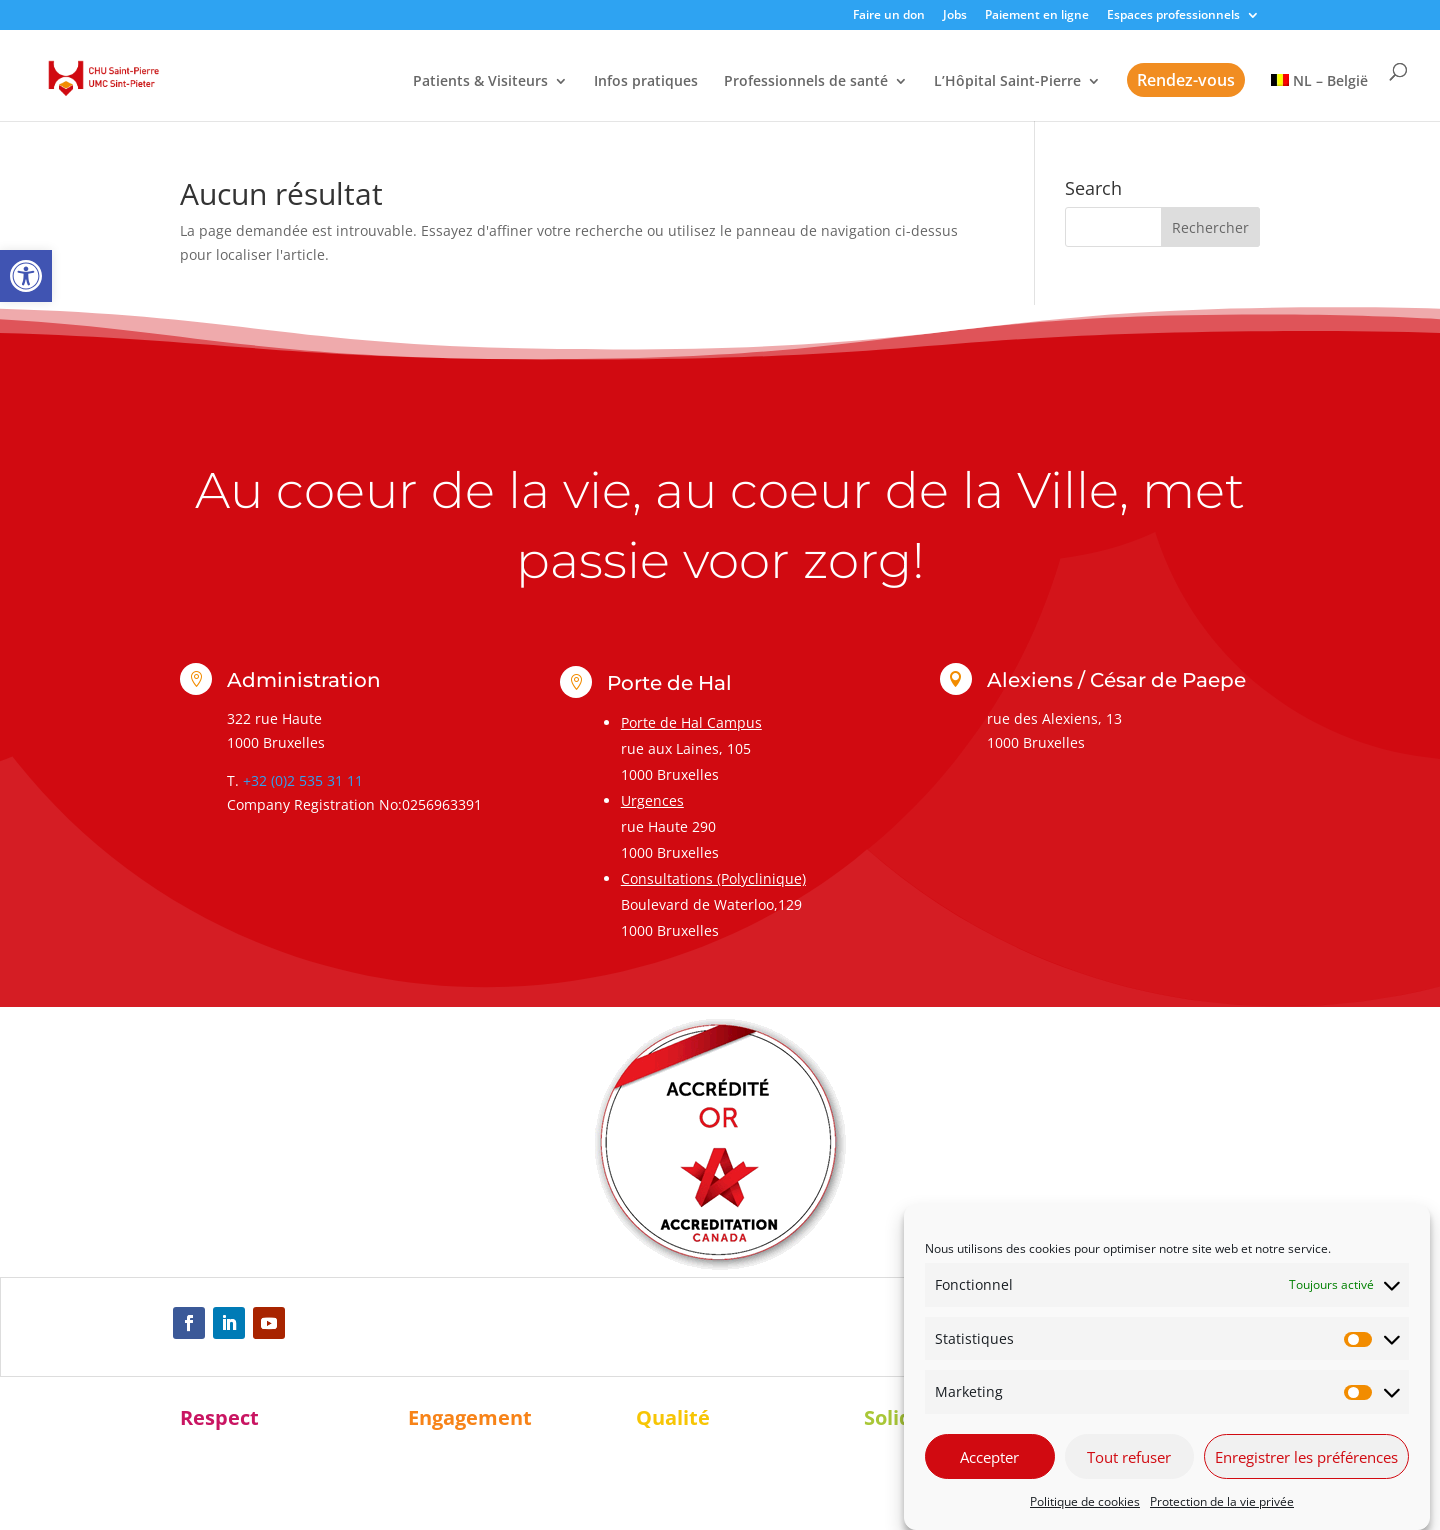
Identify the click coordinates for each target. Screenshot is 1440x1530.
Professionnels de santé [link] (806, 82)
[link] (26, 276)
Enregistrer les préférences (1306, 1457)
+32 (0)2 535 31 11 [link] (303, 780)
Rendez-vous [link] (1186, 80)
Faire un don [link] (889, 16)
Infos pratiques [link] (646, 82)
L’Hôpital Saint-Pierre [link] (1007, 82)
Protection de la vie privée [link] (1222, 1501)
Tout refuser (1129, 1457)
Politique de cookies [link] (1085, 1501)
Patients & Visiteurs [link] (480, 82)
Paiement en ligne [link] (1037, 16)
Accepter (989, 1457)
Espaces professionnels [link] (1173, 16)
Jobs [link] (955, 16)
